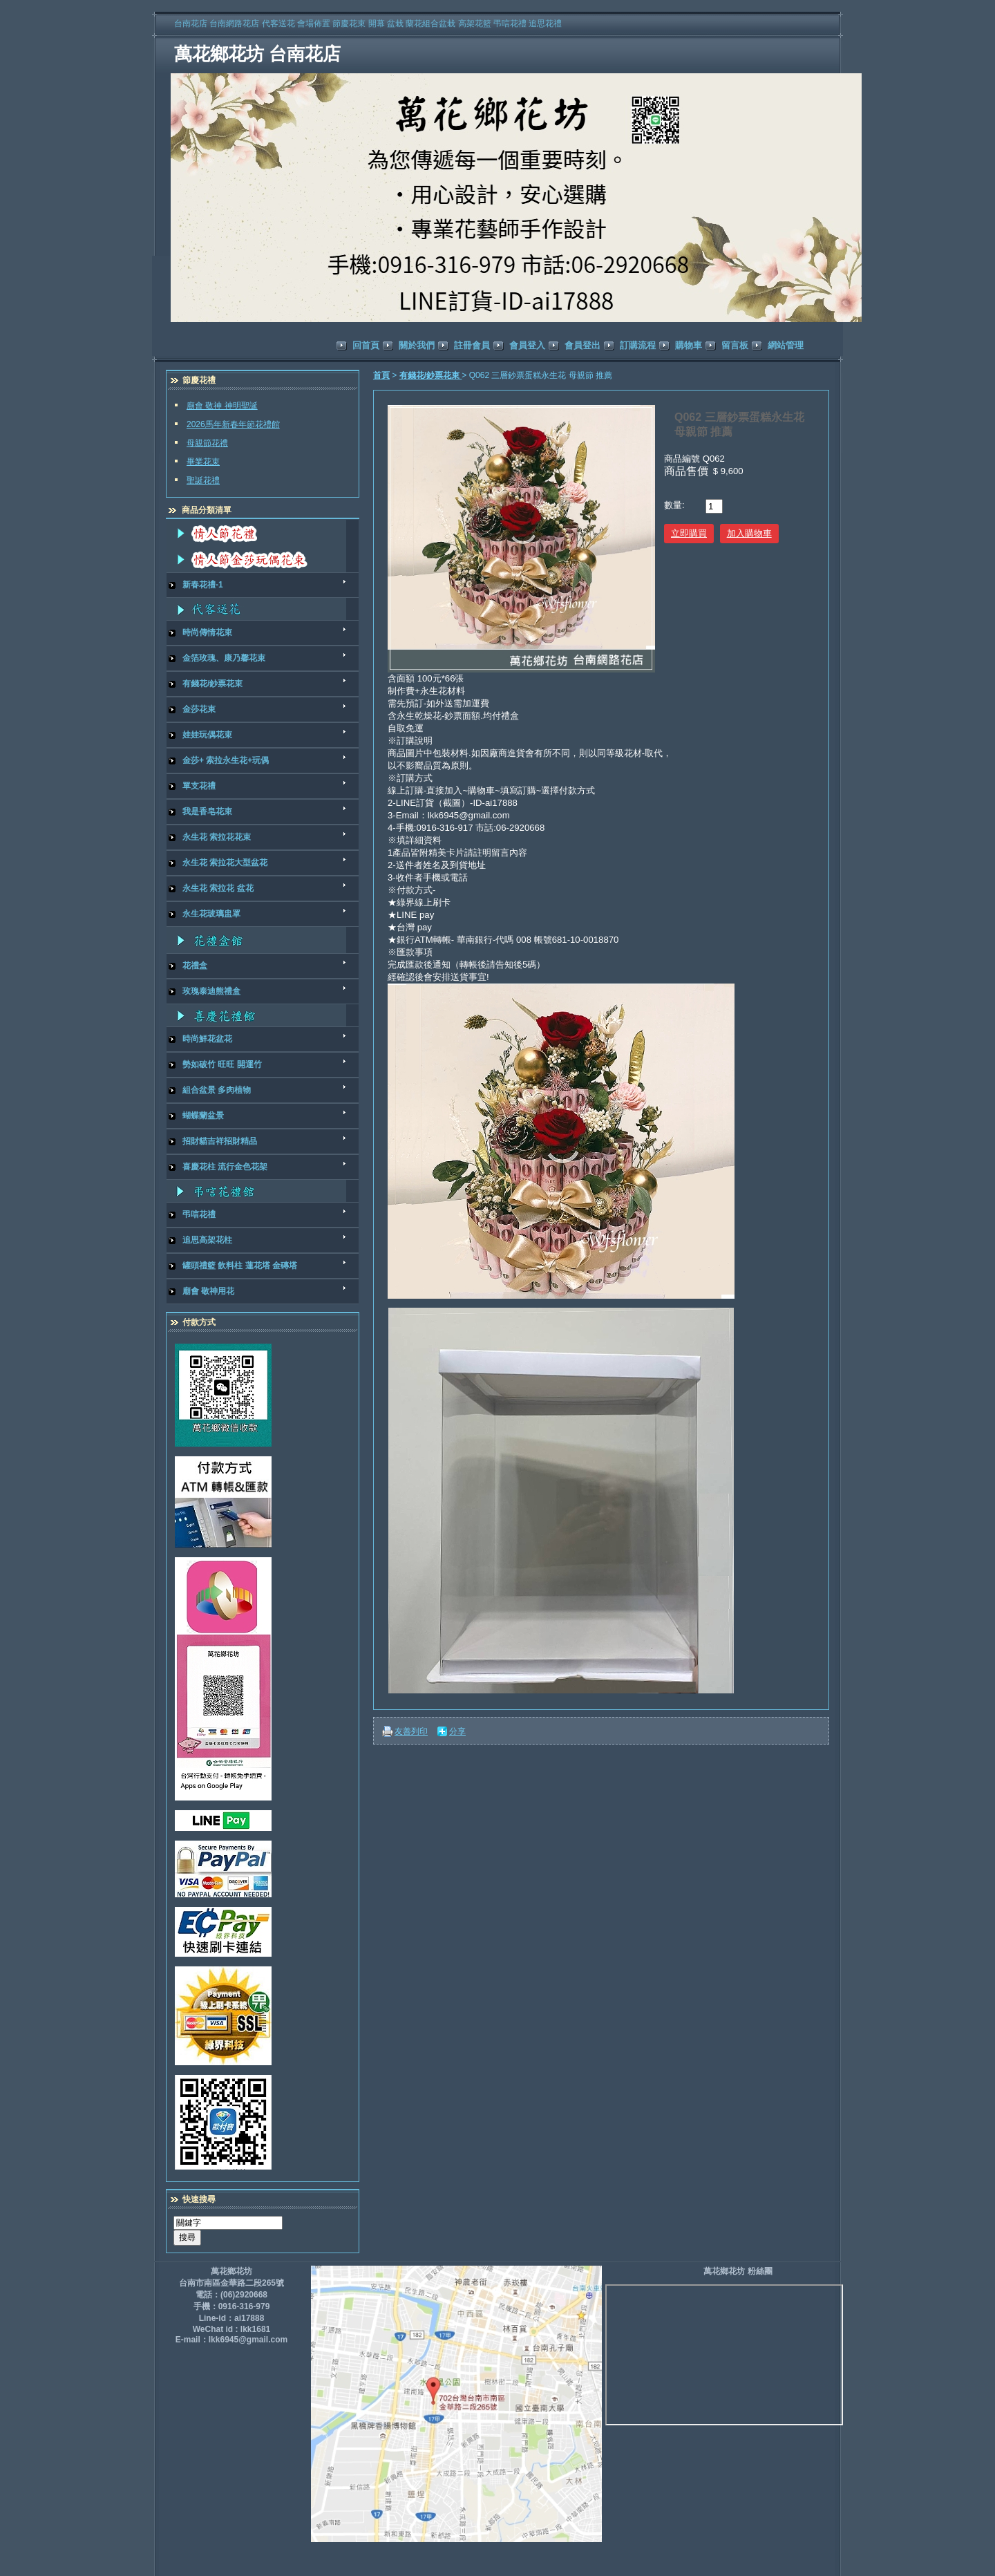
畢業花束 (203, 462)
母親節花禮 (207, 443)
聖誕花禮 (203, 480)
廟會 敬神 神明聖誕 (222, 406)
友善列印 (411, 1731)
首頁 (381, 375)
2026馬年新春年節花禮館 (233, 424)
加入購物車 (749, 533)
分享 (457, 1731)
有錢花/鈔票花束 (430, 375)
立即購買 (689, 533)
